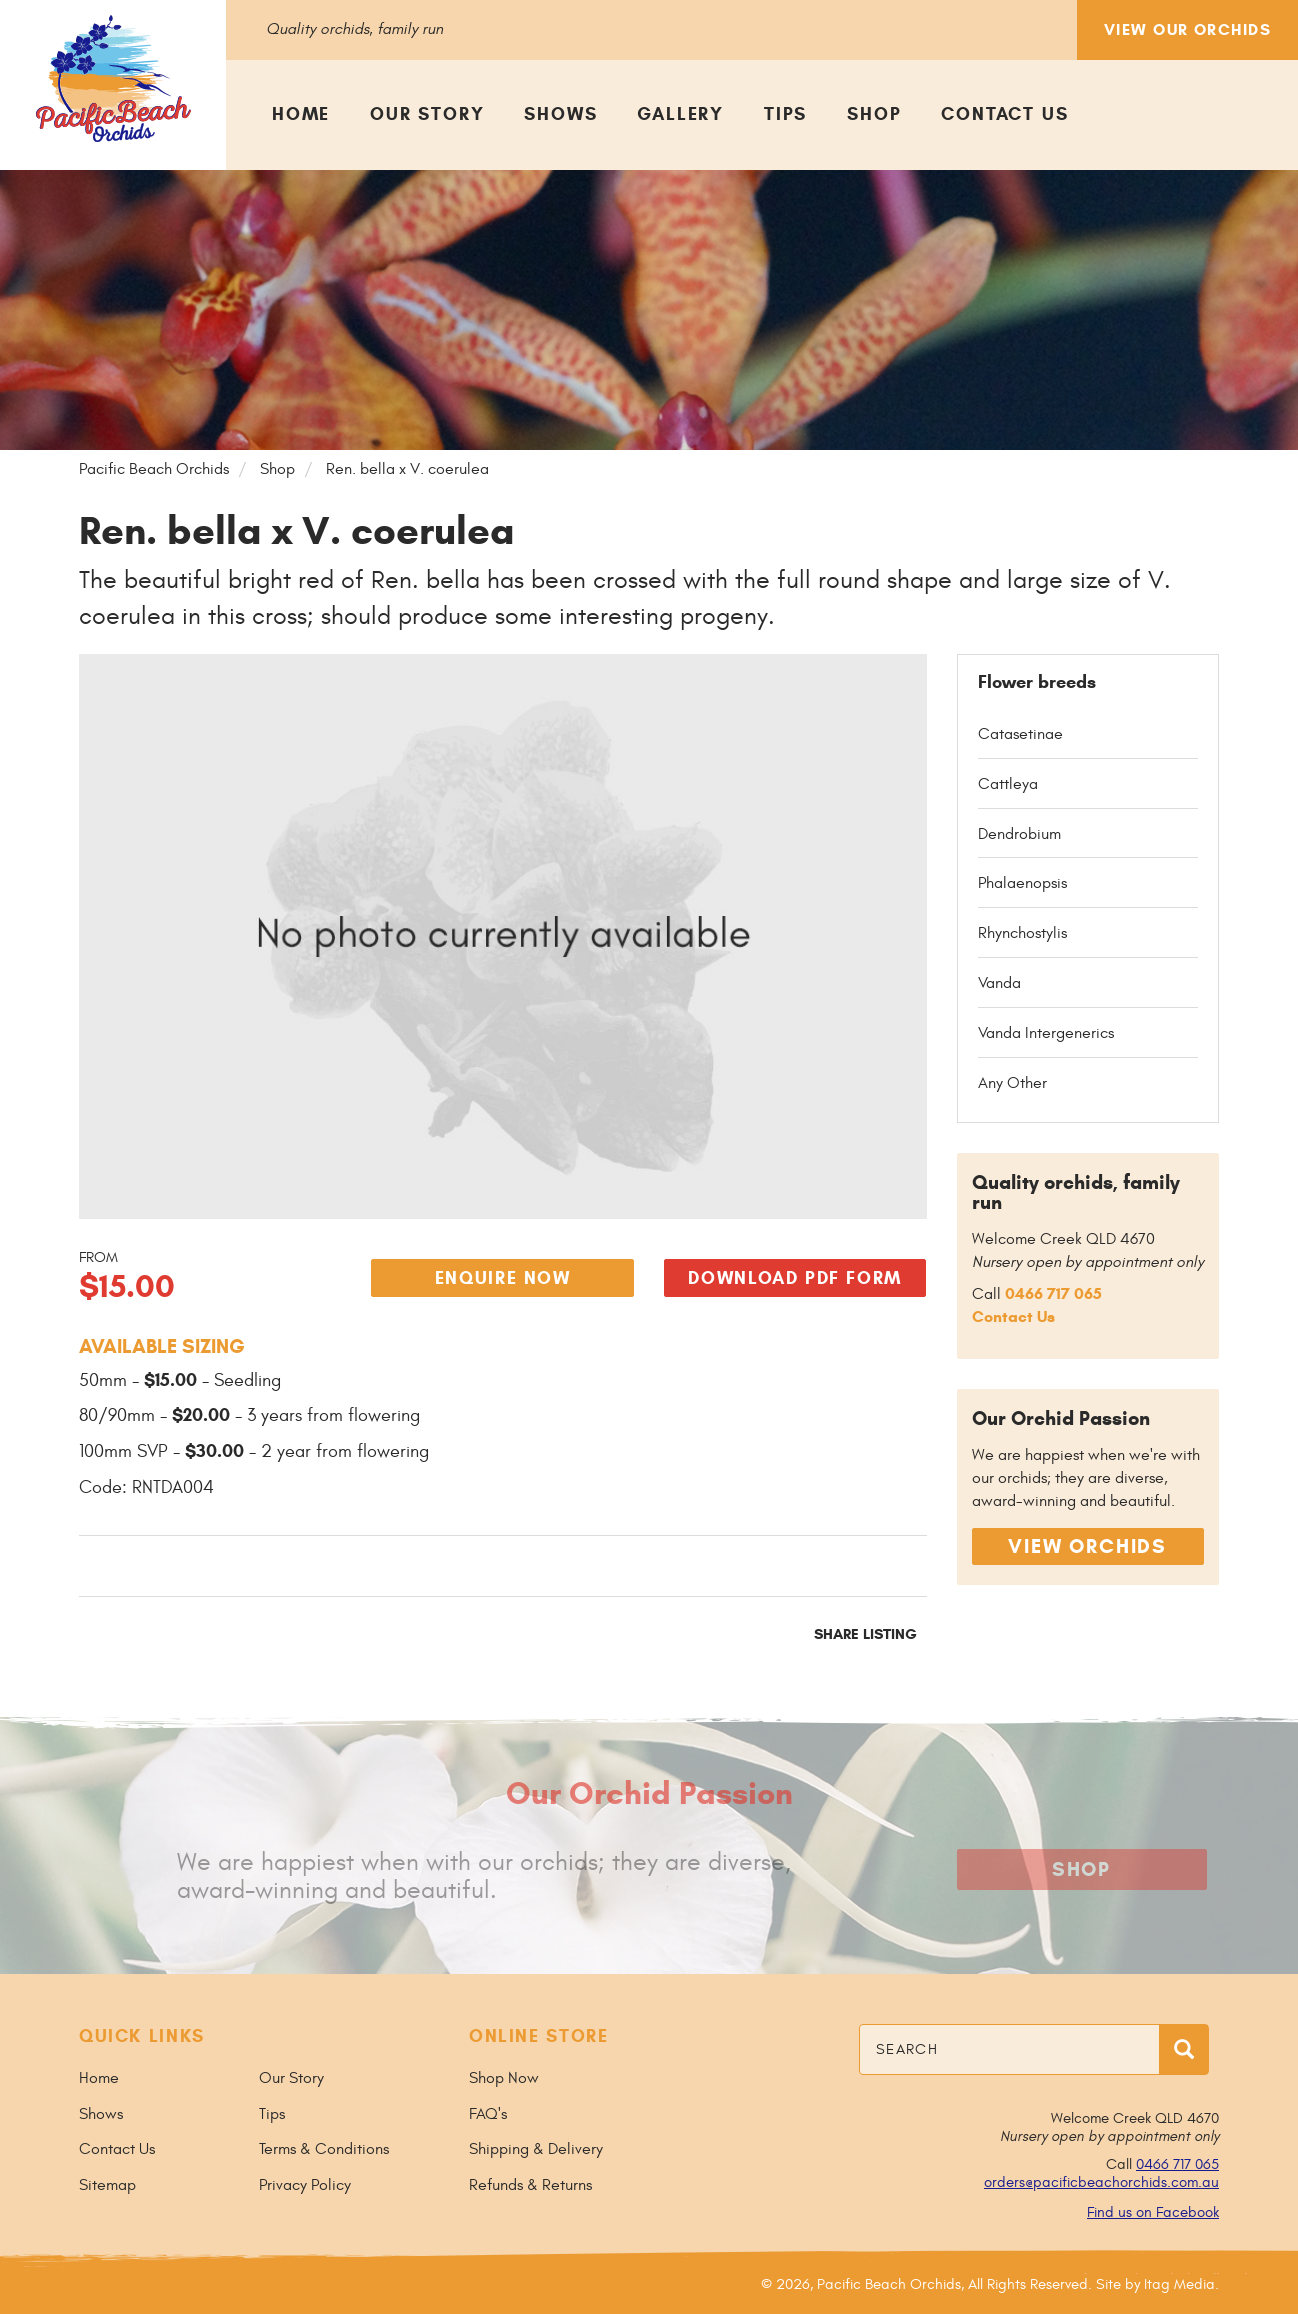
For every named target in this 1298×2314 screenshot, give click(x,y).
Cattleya (1008, 784)
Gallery (680, 114)
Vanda (999, 983)
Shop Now (504, 2078)
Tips (785, 114)
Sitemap (107, 2185)
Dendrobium (1019, 834)
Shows (560, 114)
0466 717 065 (1053, 1293)
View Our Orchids (1187, 29)
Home (301, 114)
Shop (874, 114)
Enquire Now (503, 1278)
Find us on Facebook (1153, 2212)
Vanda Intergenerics (1046, 1033)
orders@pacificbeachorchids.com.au (1101, 2182)
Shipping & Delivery (536, 2149)
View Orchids (1087, 1546)
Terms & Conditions (324, 2149)
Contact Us (1004, 114)
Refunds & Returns (530, 2185)
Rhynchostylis (1022, 933)
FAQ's (488, 2114)
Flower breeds (1037, 682)
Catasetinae (1020, 734)
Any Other (1012, 1083)
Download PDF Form (795, 1278)
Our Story (427, 114)
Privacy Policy (305, 2185)
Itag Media (1179, 2284)
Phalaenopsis (1022, 883)
